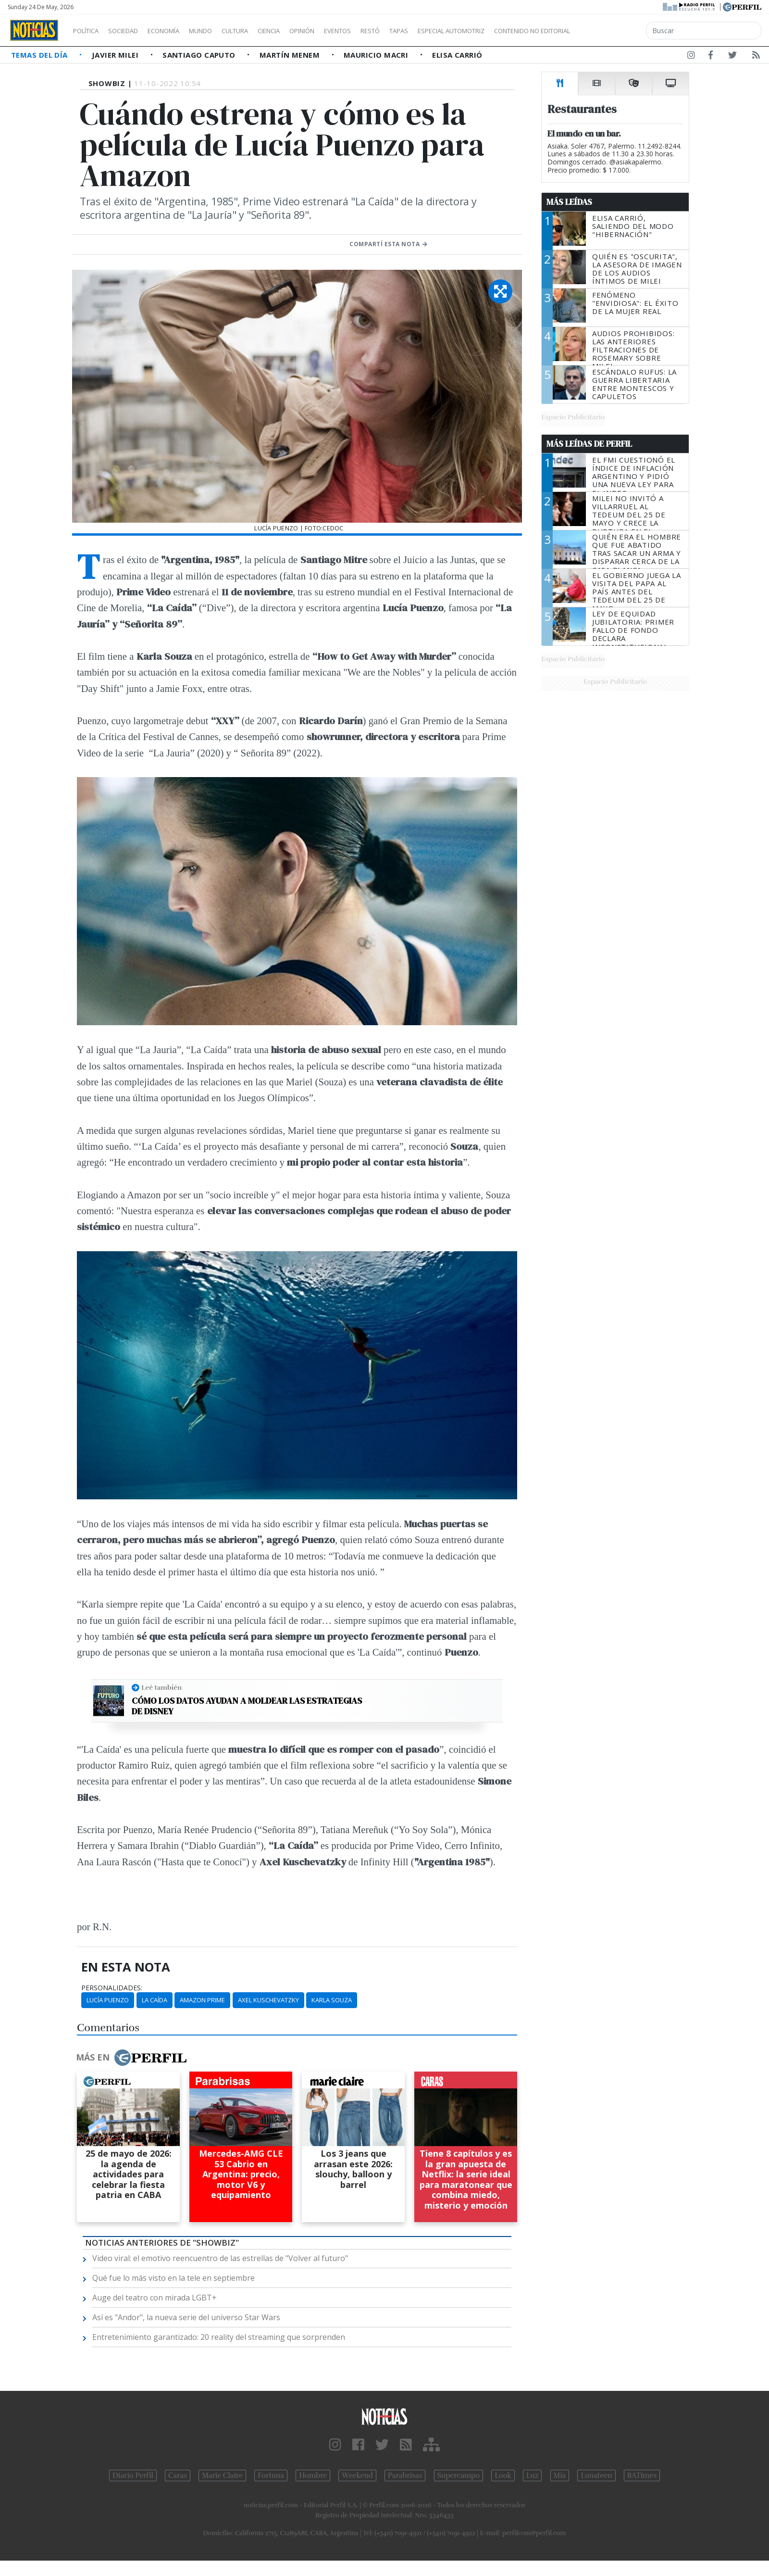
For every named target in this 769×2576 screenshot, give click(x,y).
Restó (421, 31)
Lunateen (596, 2475)
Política (89, 31)
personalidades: (111, 1988)
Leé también (161, 1687)
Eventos (383, 31)
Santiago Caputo (199, 55)
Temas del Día (40, 55)
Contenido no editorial (614, 31)
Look (503, 2475)
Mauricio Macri (377, 55)
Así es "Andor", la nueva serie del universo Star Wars (186, 2317)
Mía (560, 2475)
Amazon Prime (202, 2000)
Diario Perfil (132, 2475)
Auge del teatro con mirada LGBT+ (154, 2297)
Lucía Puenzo (108, 2000)
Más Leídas (569, 202)
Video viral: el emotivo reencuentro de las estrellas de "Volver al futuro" (220, 2258)
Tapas (453, 31)
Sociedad (133, 31)
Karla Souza (331, 2000)
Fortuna (271, 2475)
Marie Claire (222, 2475)
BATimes (642, 2475)
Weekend (357, 2475)
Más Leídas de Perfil (589, 444)
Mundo (222, 31)
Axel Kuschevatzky (268, 2000)
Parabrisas (405, 2475)
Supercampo (458, 2475)
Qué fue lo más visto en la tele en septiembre (173, 2278)
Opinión (341, 31)
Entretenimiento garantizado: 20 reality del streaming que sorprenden (218, 2337)
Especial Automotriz (515, 31)
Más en (131, 2057)
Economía (180, 31)
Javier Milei (116, 55)
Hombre (313, 2475)
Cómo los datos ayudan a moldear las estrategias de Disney (247, 1706)
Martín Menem (291, 55)
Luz (532, 2475)
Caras (177, 2475)
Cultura (262, 31)
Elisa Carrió (457, 55)
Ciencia (302, 31)
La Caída (154, 2000)
